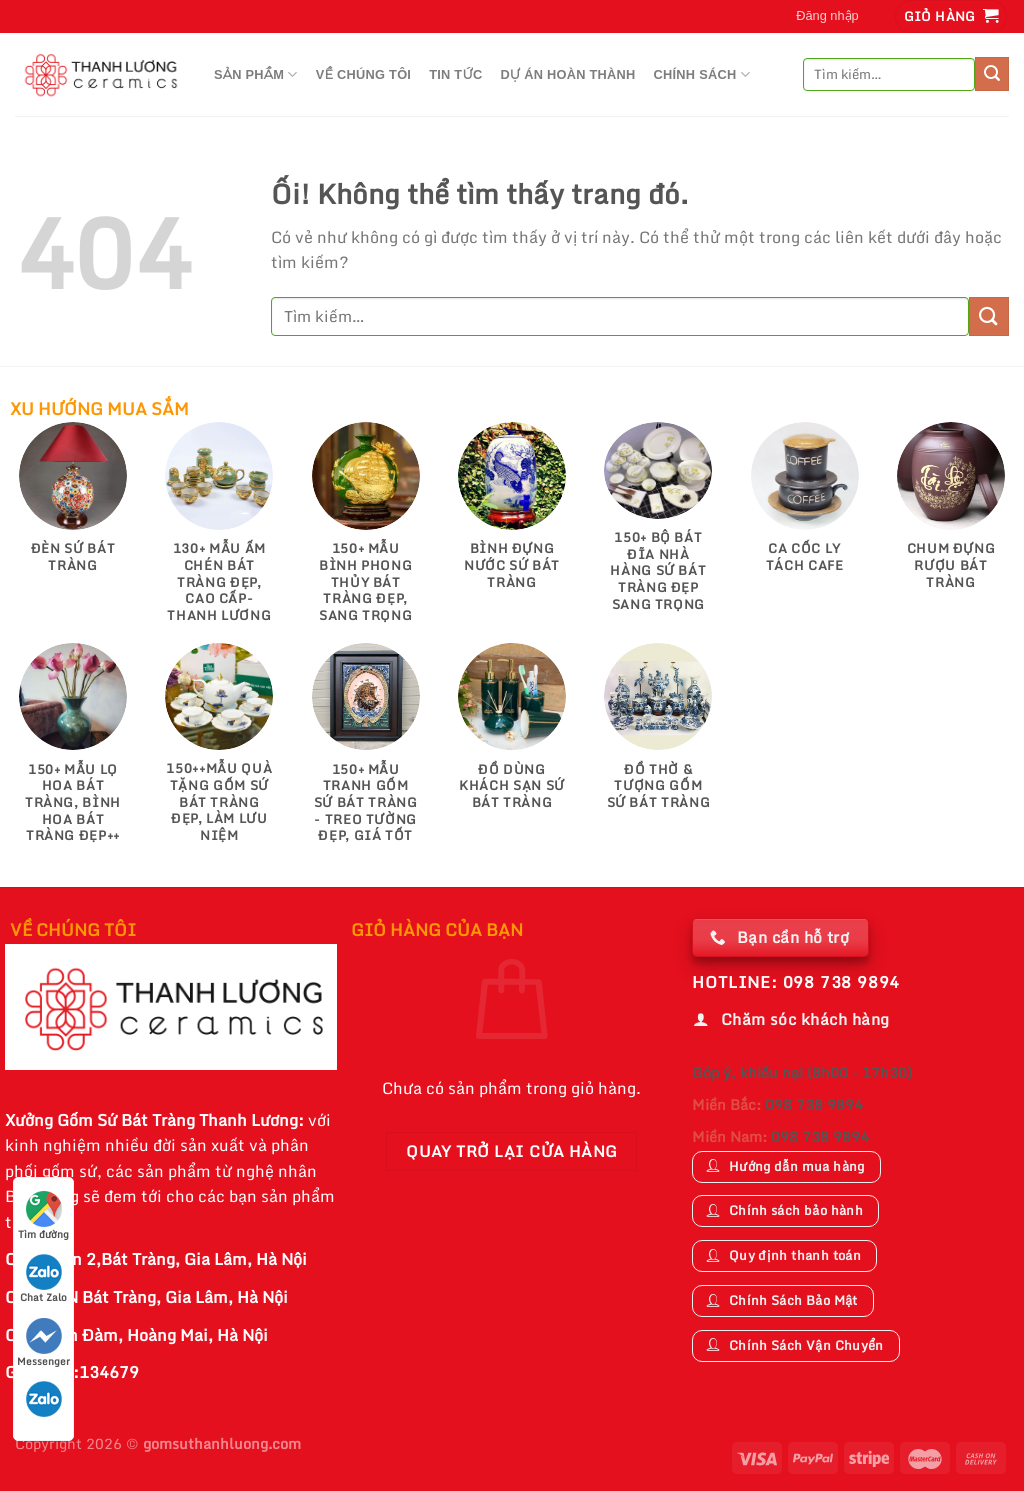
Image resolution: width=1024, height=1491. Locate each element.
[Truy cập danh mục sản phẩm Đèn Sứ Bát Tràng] (73, 507)
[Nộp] (992, 74)
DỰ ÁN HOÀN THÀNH (567, 74)
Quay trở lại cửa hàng (512, 1151)
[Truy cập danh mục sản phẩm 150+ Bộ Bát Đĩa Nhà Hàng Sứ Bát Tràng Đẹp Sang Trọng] (658, 526)
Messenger (43, 1343)
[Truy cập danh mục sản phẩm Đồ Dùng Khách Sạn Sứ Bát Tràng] (512, 736)
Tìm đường (43, 1216)
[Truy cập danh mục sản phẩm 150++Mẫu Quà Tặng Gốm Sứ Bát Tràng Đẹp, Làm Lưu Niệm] (219, 753)
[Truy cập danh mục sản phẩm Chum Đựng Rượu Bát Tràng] (951, 515)
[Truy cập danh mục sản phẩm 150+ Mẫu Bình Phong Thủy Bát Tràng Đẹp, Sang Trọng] (365, 532)
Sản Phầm (256, 74)
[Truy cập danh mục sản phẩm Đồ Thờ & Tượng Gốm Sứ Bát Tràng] (658, 736)
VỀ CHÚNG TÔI (364, 74)
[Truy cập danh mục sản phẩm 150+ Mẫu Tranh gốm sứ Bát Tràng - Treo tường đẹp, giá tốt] (365, 753)
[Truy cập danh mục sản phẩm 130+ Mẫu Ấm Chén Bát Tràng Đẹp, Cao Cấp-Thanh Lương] (219, 532)
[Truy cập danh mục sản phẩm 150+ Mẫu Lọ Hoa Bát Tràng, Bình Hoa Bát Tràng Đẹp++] (73, 753)
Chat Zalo (43, 1279)
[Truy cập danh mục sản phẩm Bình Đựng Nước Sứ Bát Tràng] (512, 515)
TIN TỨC (455, 74)
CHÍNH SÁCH (702, 74)
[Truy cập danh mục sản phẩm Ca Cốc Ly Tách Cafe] (804, 507)
